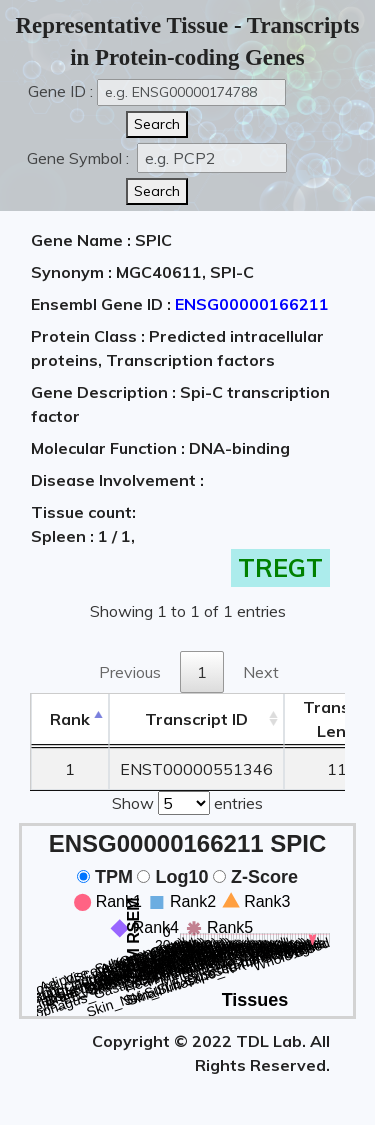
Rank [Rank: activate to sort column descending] (70, 719)
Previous (130, 672)
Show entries (187, 801)
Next (261, 672)
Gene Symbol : (80, 158)
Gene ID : (60, 91)
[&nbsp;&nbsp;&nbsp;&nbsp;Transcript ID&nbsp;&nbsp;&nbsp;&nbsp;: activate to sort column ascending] (196, 719)
